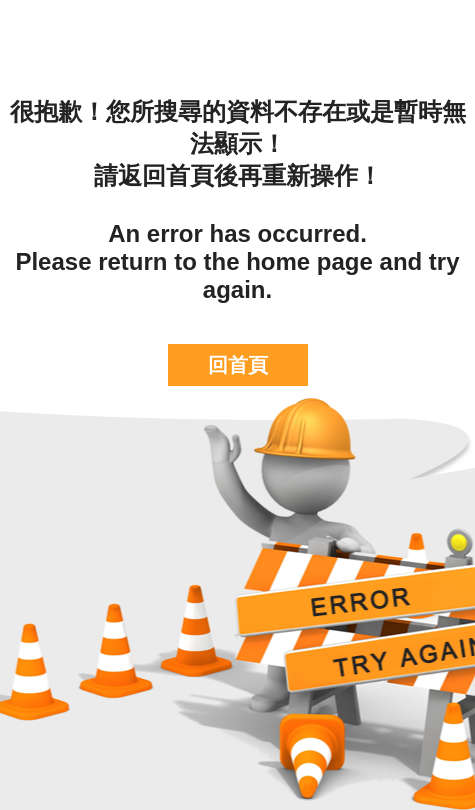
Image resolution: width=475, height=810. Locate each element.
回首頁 (238, 365)
